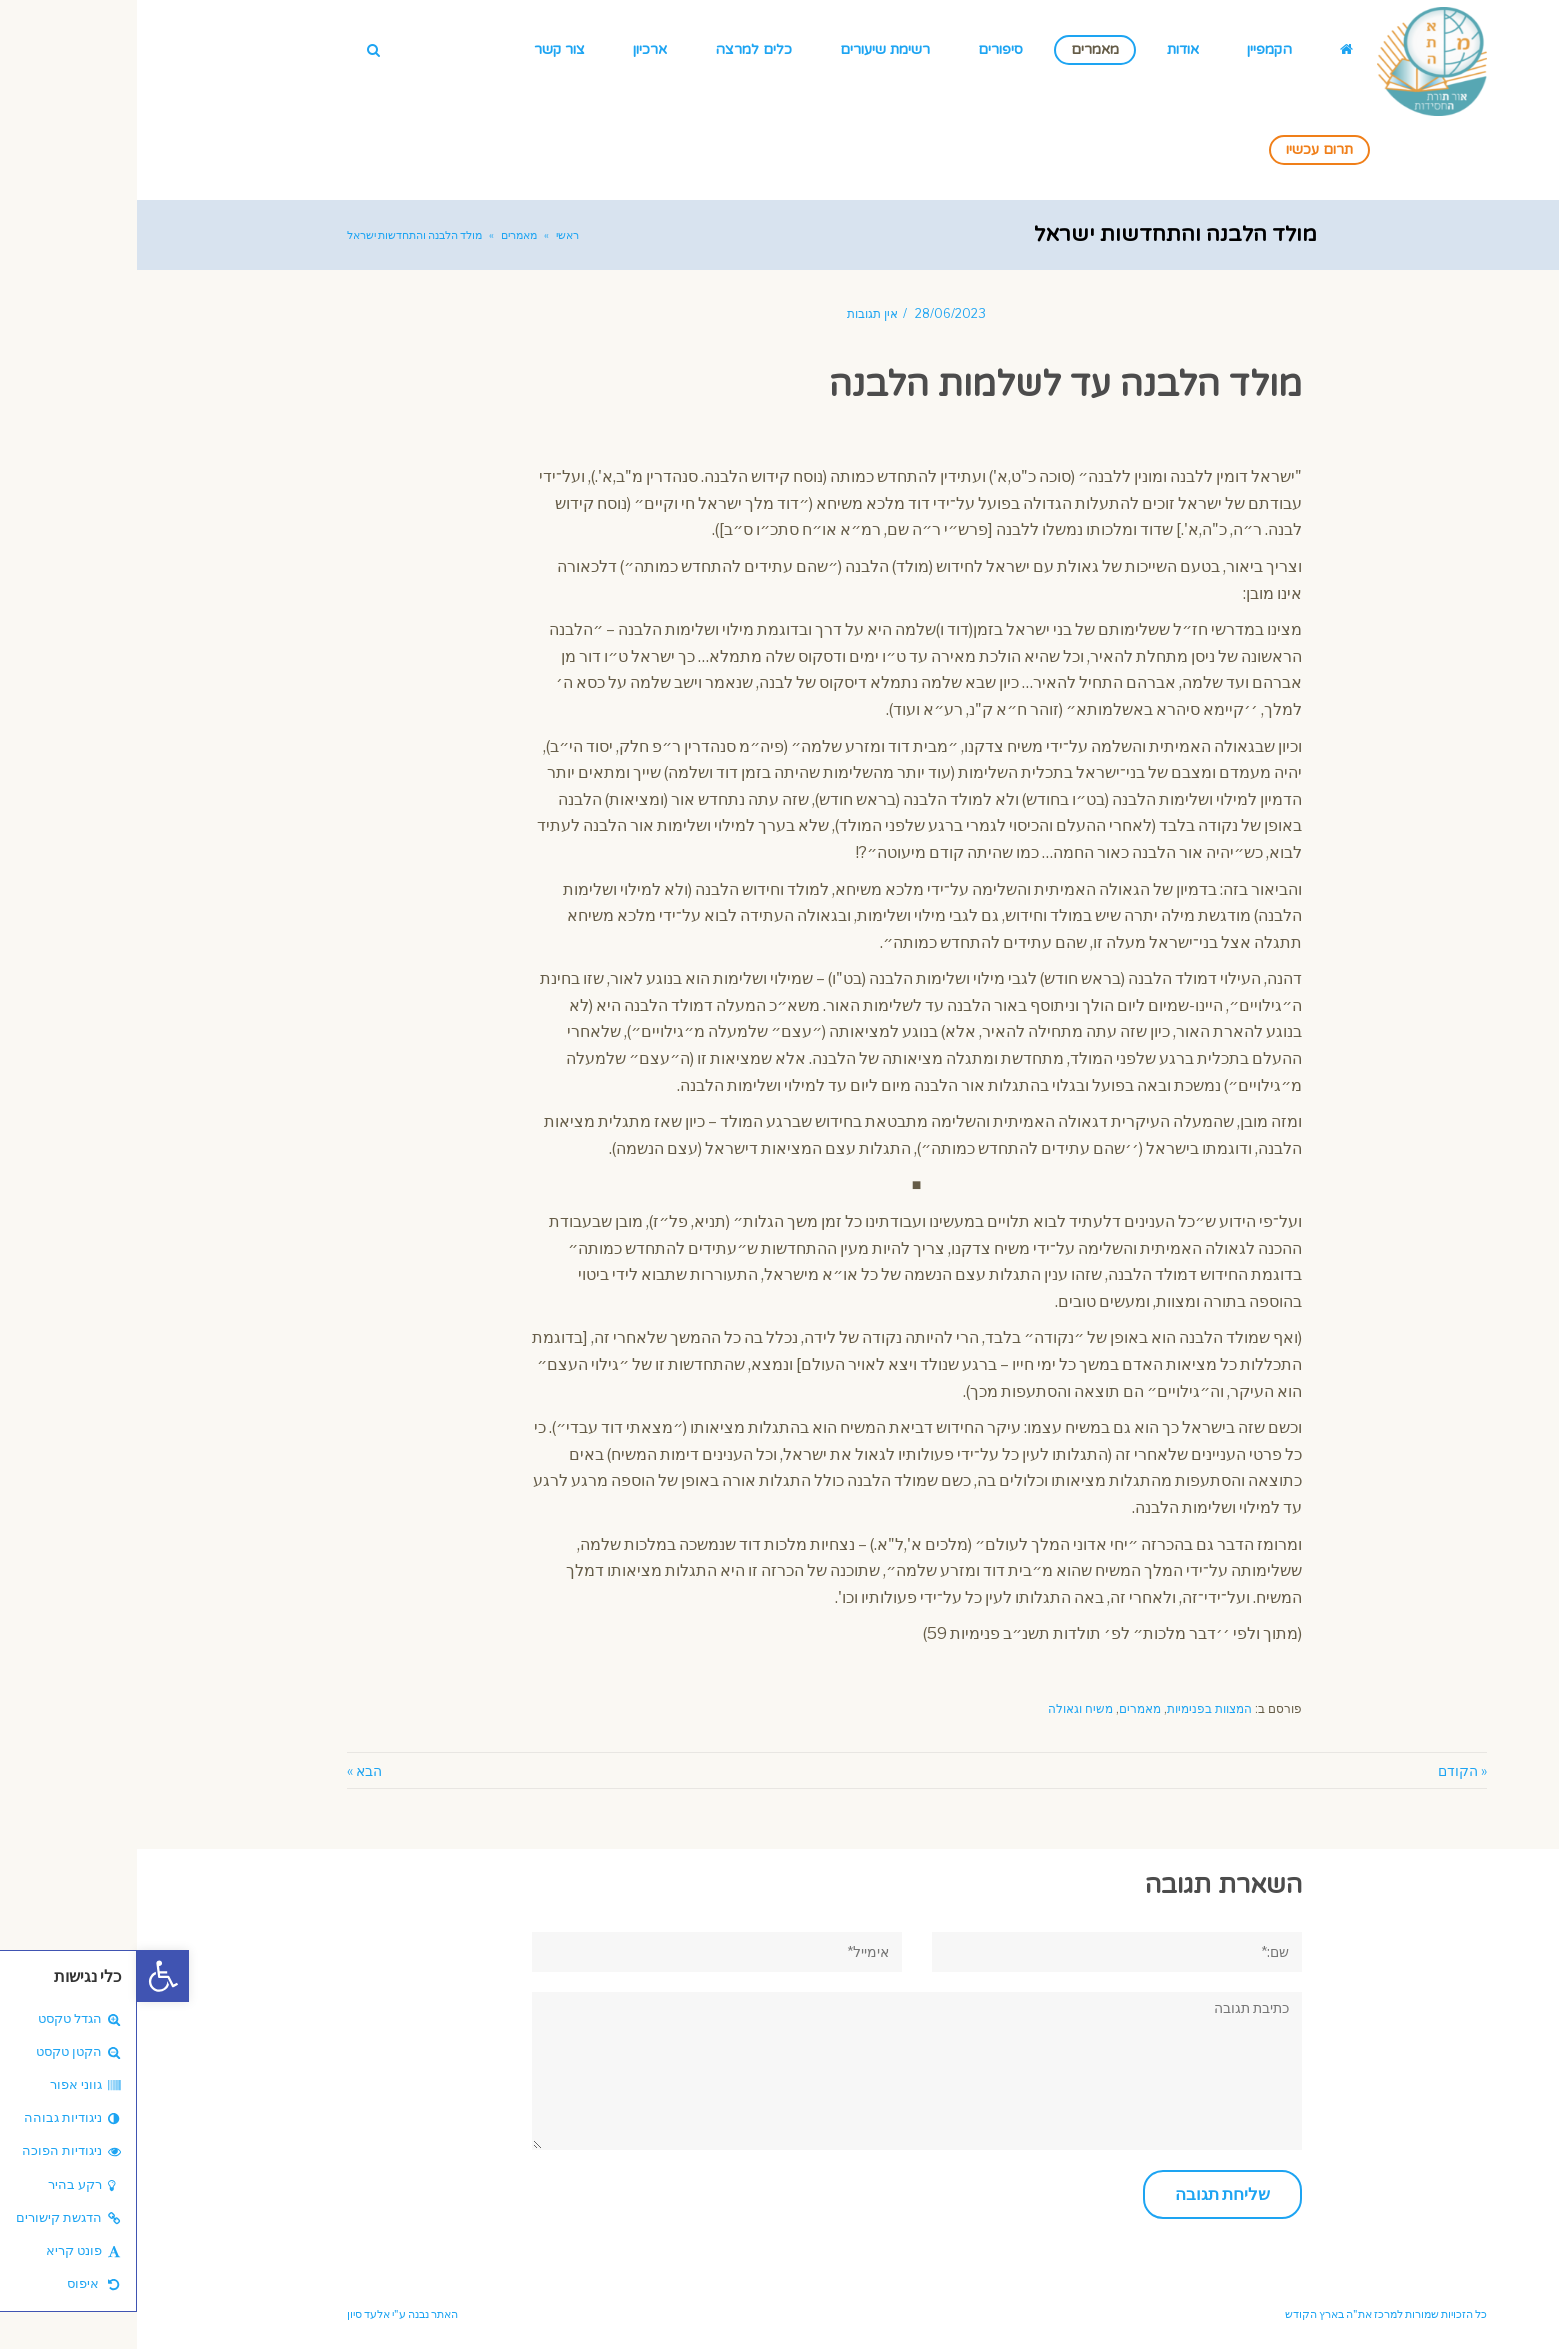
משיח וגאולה (943, 1709)
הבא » (227, 1770)
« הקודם (1325, 1770)
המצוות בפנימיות (1072, 1709)
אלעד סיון (231, 2314)
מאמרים (1003, 1709)
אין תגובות (735, 314)
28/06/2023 (813, 314)
